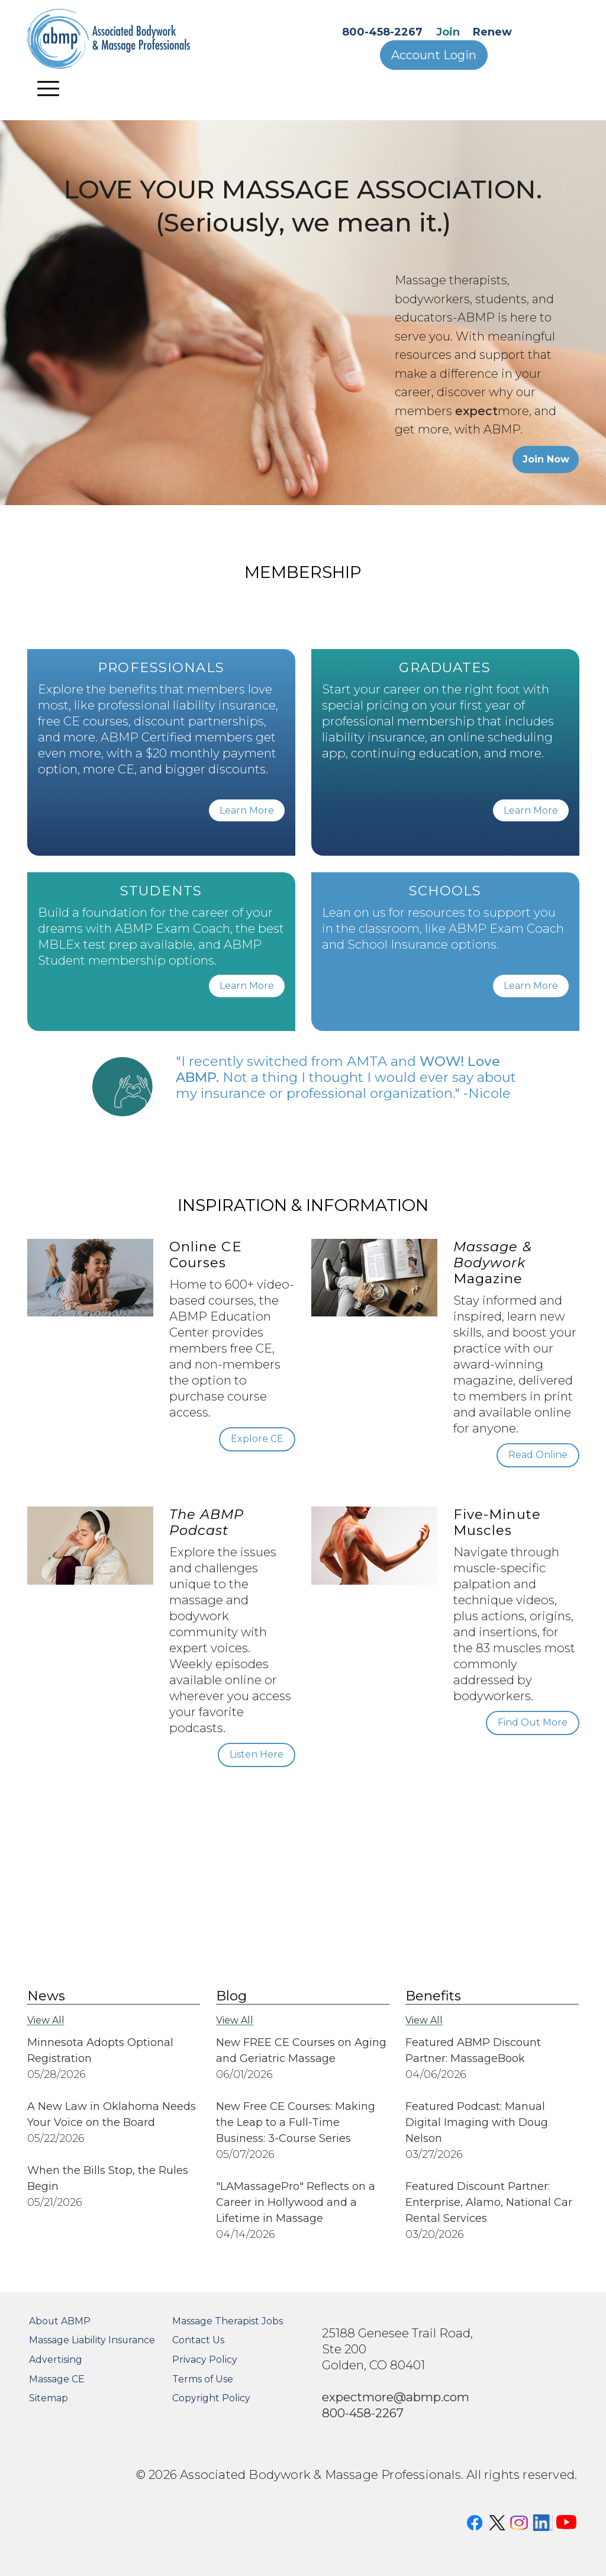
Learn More (247, 810)
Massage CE (57, 2379)
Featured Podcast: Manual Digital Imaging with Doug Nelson (476, 2122)
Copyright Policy (211, 2398)
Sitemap (48, 2398)
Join (448, 31)
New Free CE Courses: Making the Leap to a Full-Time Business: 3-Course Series (295, 2122)
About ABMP (60, 2321)
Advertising (55, 2359)
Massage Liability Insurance (92, 2340)
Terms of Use (202, 2379)
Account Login (433, 55)
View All (46, 2020)
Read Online (538, 1454)
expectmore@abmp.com (395, 2396)
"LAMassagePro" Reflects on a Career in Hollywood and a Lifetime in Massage (295, 2202)
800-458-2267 (382, 31)
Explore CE (257, 1438)
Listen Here (256, 1754)
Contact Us (198, 2340)
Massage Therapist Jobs (227, 2321)
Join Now (546, 459)
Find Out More (533, 1722)
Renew (492, 31)
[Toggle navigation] (48, 88)
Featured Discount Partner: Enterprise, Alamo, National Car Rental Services (488, 2202)
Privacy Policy (204, 2359)
